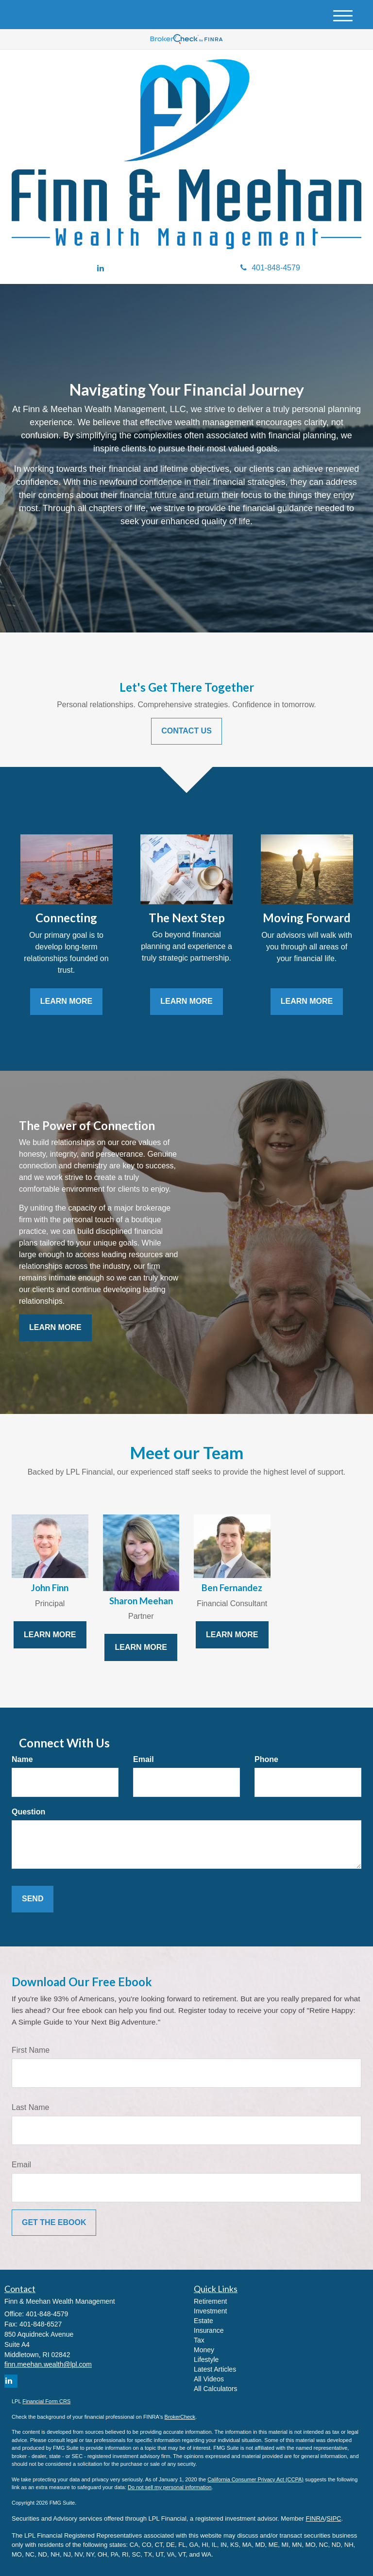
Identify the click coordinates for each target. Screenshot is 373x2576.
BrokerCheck (180, 2417)
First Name (31, 2050)
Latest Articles (215, 2369)
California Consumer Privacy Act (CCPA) (255, 2479)
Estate (203, 2321)
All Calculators (215, 2389)
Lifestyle (206, 2359)
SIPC (333, 2518)
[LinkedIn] (100, 268)
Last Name (30, 2107)
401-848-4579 (270, 268)
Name (22, 1759)
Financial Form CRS (46, 2401)
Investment (210, 2311)
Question (28, 1812)
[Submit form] (32, 1899)
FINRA (315, 2518)
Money (204, 2350)
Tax (199, 2340)
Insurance (208, 2330)
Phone (266, 1759)
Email (143, 1759)
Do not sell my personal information (169, 2487)
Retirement (210, 2301)
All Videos (209, 2379)
